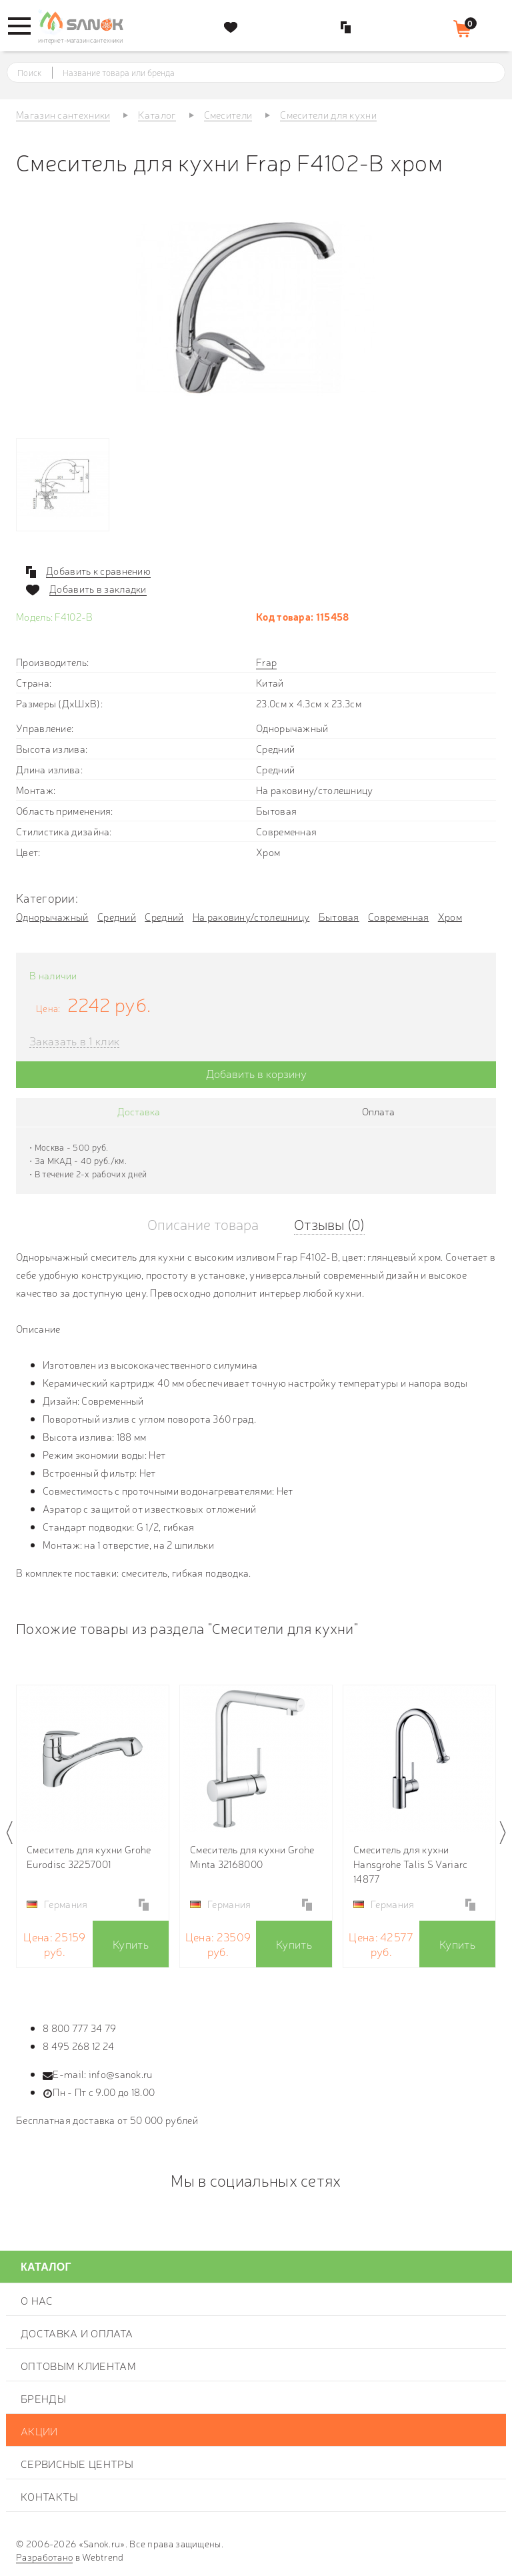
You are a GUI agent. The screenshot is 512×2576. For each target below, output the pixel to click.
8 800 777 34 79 (80, 2028)
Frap (266, 662)
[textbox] (268, 73)
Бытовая (339, 916)
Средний (116, 916)
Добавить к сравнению (98, 570)
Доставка (138, 1111)
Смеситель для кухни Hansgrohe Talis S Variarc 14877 (410, 1863)
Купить (131, 1943)
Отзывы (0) (329, 1223)
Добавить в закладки (98, 588)
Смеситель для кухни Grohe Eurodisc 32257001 (89, 1856)
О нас (37, 2300)
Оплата (378, 1111)
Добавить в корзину (256, 1073)
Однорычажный (52, 916)
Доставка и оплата (77, 2332)
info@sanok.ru (121, 2074)
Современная (398, 916)
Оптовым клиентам (78, 2365)
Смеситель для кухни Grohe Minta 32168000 (252, 1856)
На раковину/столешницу (251, 916)
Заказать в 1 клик (74, 1041)
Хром (450, 916)
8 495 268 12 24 (79, 2046)
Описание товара (203, 1223)
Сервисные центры (77, 2463)
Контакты (49, 2496)
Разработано (44, 2557)
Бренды (43, 2398)
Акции (39, 2430)
